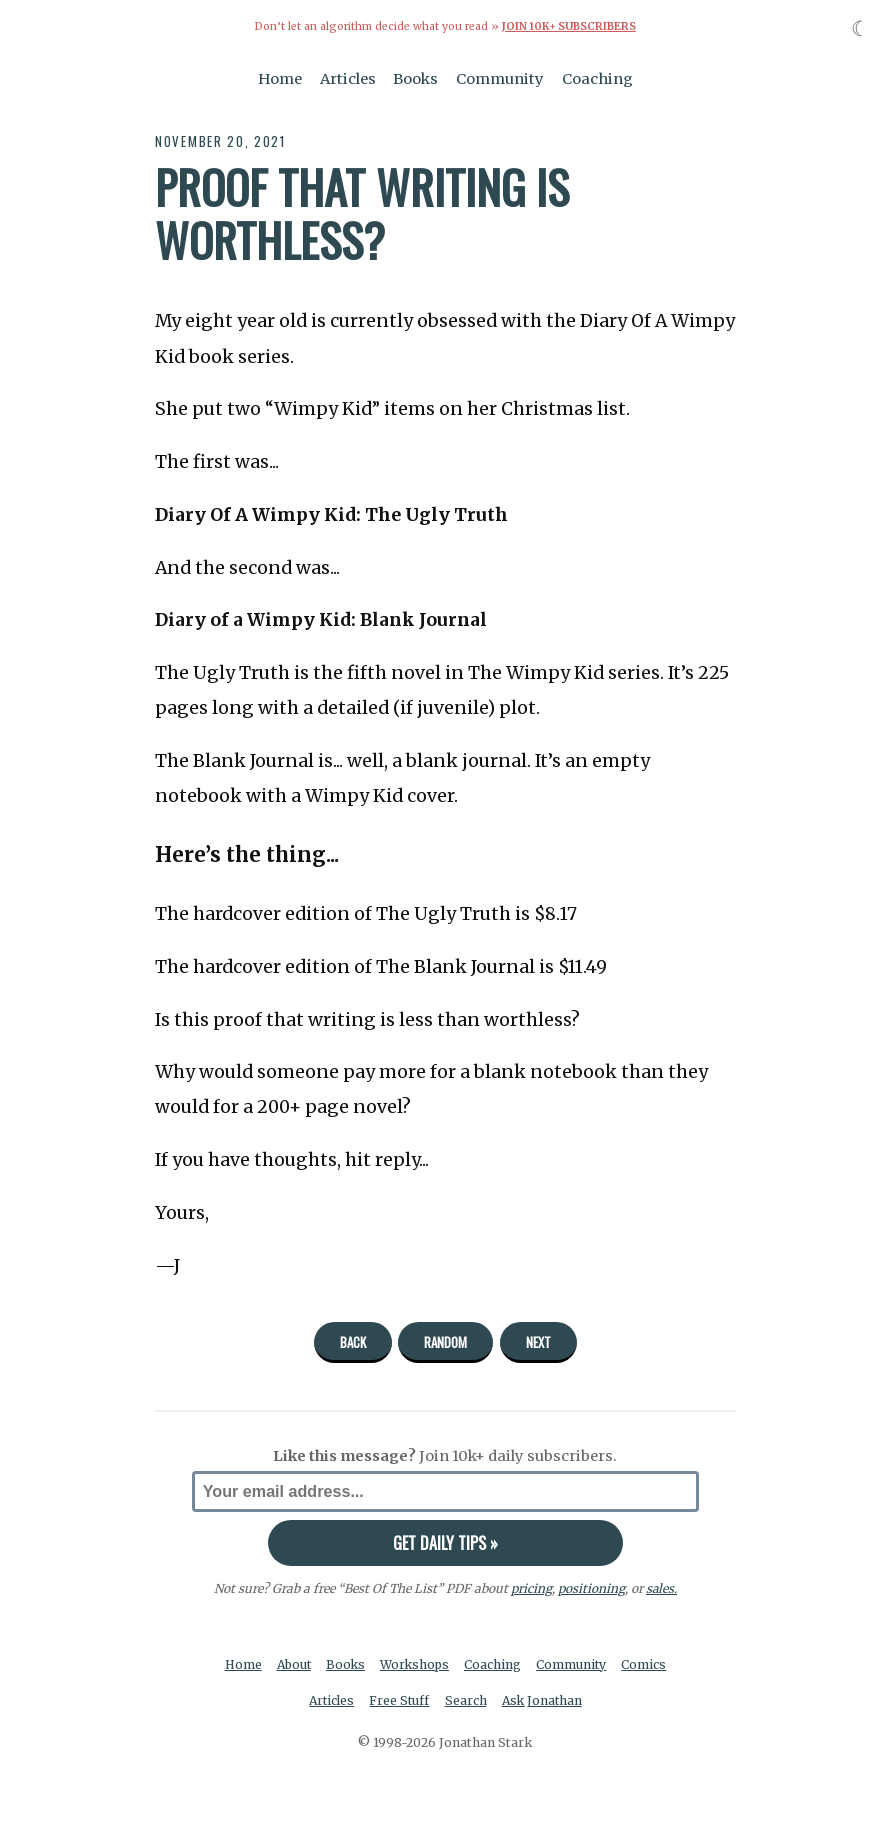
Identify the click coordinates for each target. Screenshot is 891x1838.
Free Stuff (399, 1700)
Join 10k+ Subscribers (569, 26)
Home (280, 78)
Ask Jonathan (543, 1700)
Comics (648, 1663)
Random (445, 1341)
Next (538, 1341)
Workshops (416, 1663)
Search (466, 1700)
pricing (530, 1587)
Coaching (597, 78)
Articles (348, 78)
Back (353, 1341)
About (292, 1663)
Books (415, 78)
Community (500, 78)
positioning (590, 1587)
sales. (661, 1587)
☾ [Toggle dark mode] (860, 28)
